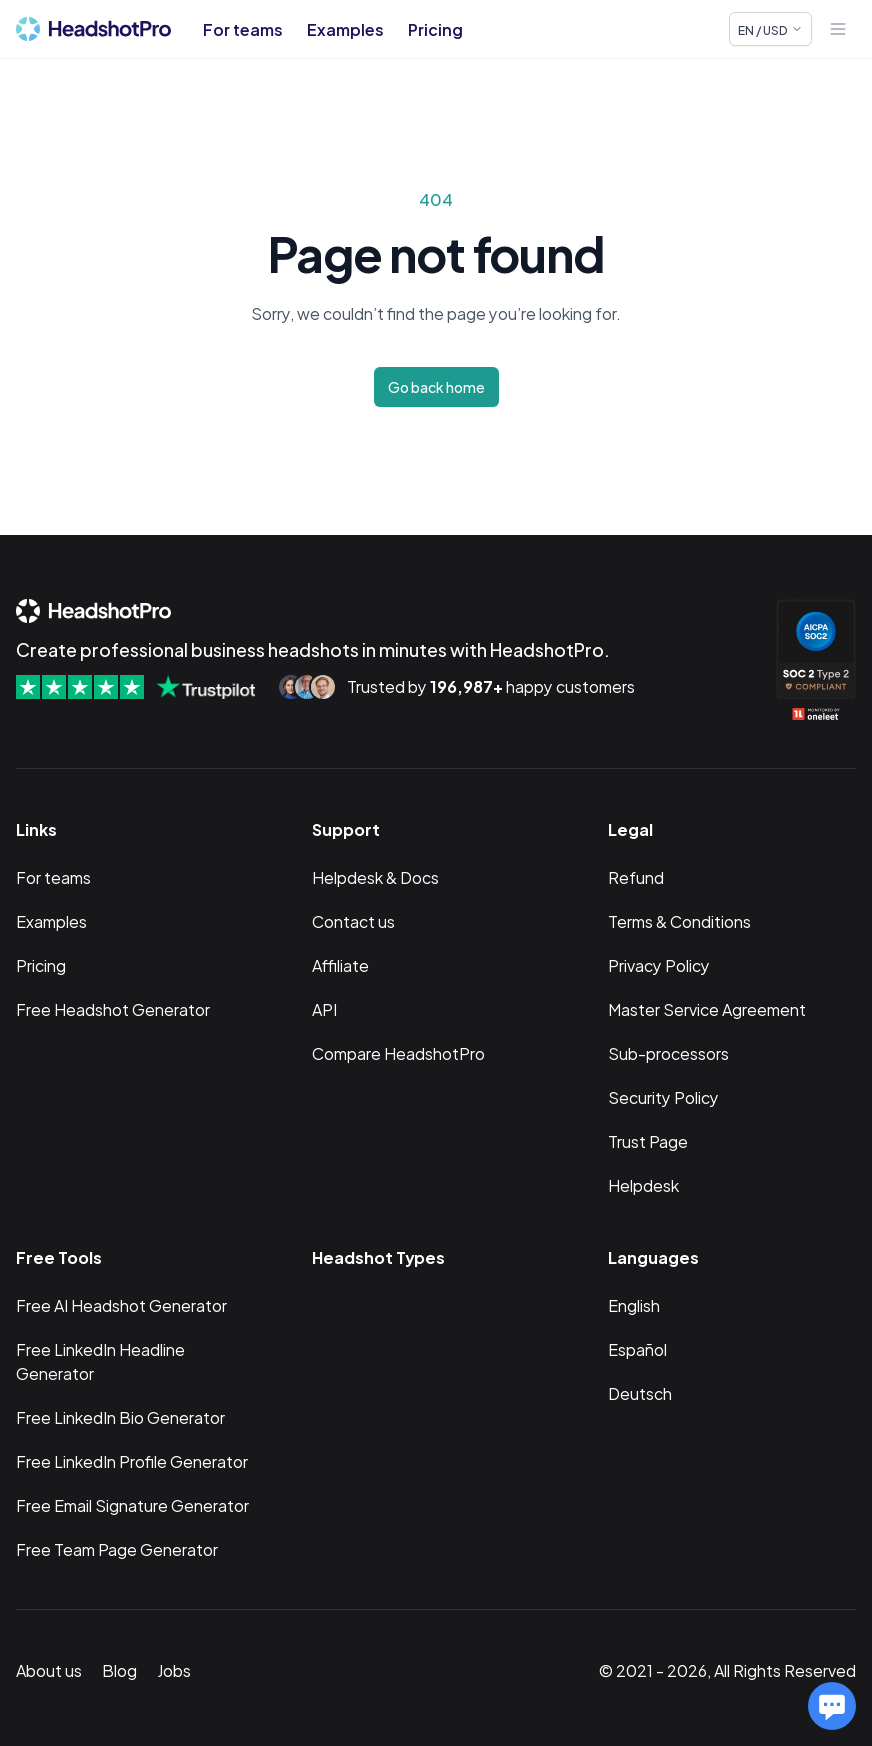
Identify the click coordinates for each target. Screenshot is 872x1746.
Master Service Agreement (707, 1008)
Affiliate (340, 964)
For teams (243, 29)
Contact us (353, 920)
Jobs (174, 1670)
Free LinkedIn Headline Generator (100, 1360)
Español (637, 1348)
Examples (345, 29)
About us (49, 1670)
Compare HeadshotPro (398, 1052)
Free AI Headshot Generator (121, 1304)
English (634, 1304)
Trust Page (648, 1140)
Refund (636, 876)
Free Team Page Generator (117, 1548)
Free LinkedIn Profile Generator (132, 1460)
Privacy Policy (659, 964)
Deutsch (640, 1392)
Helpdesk (643, 1184)
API (324, 1008)
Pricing (435, 29)
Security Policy (663, 1096)
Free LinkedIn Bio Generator (120, 1416)
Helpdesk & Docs (375, 876)
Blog (119, 1670)
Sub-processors (668, 1052)
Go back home (436, 386)
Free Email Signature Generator (132, 1504)
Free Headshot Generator (113, 1008)
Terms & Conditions (679, 920)
